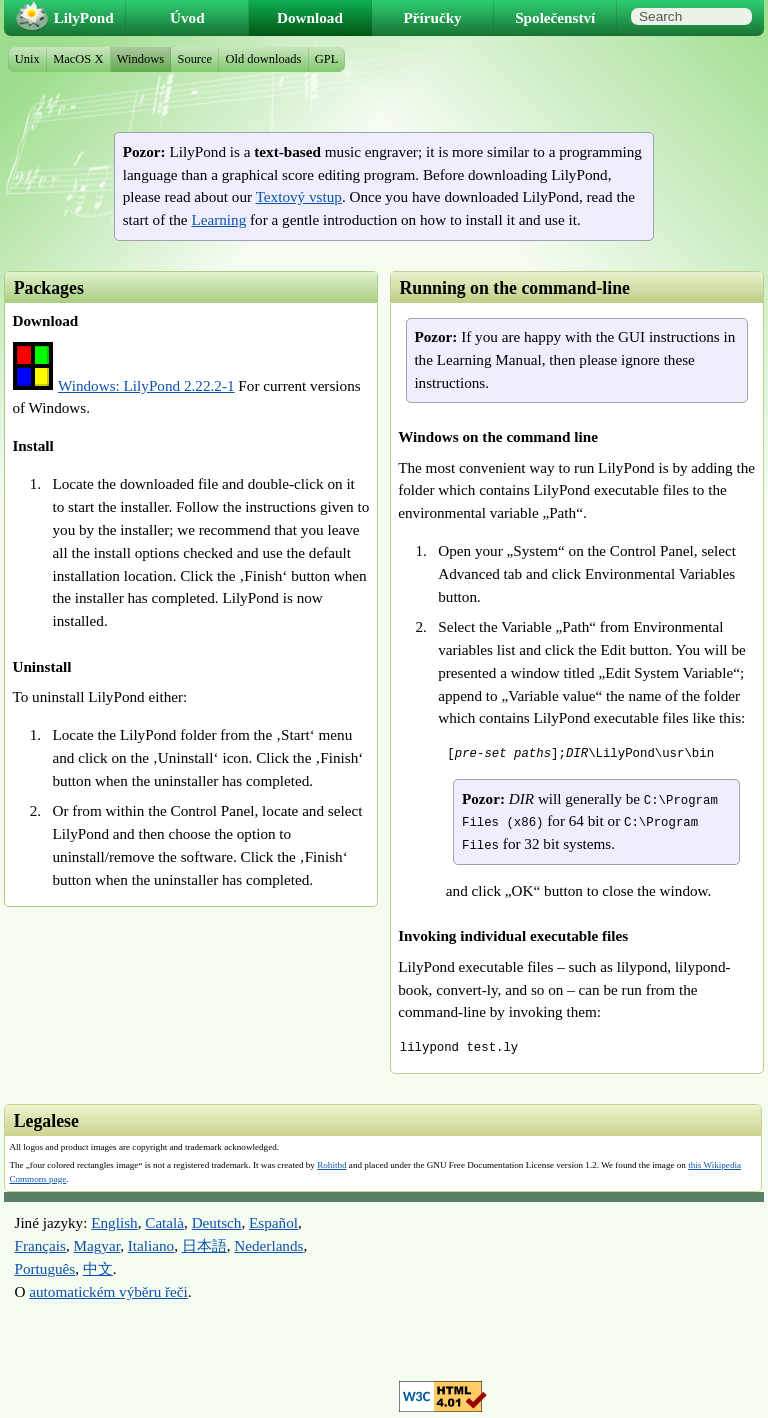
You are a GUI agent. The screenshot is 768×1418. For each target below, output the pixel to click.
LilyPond (84, 17)
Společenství (555, 17)
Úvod (187, 17)
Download (310, 17)
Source (194, 59)
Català (164, 1222)
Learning (218, 219)
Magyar (97, 1245)
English (114, 1222)
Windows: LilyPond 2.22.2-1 (146, 385)
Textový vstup (299, 196)
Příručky (432, 17)
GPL (327, 59)
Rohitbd (331, 1165)
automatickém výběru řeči (108, 1291)
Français (39, 1245)
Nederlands (268, 1245)
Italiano (151, 1245)
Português (44, 1268)
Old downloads (264, 59)
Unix (27, 59)
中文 (98, 1268)
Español (273, 1222)
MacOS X (78, 59)
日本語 (204, 1245)
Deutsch (217, 1222)
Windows (140, 59)
